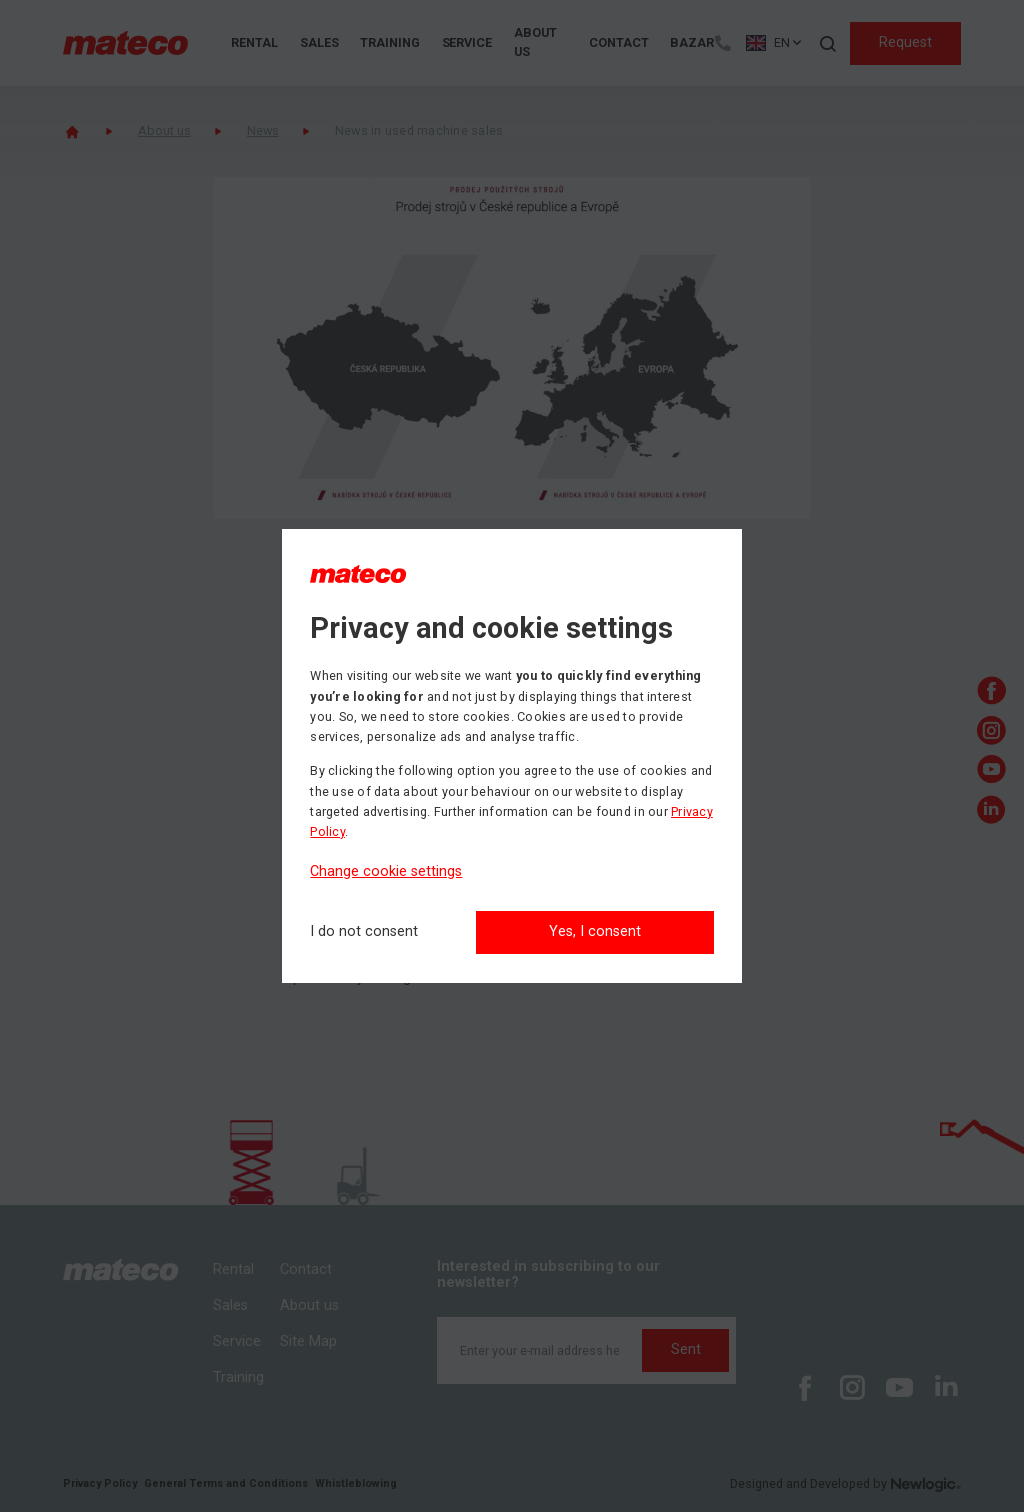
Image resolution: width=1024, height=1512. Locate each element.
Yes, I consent (595, 931)
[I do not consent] (364, 932)
